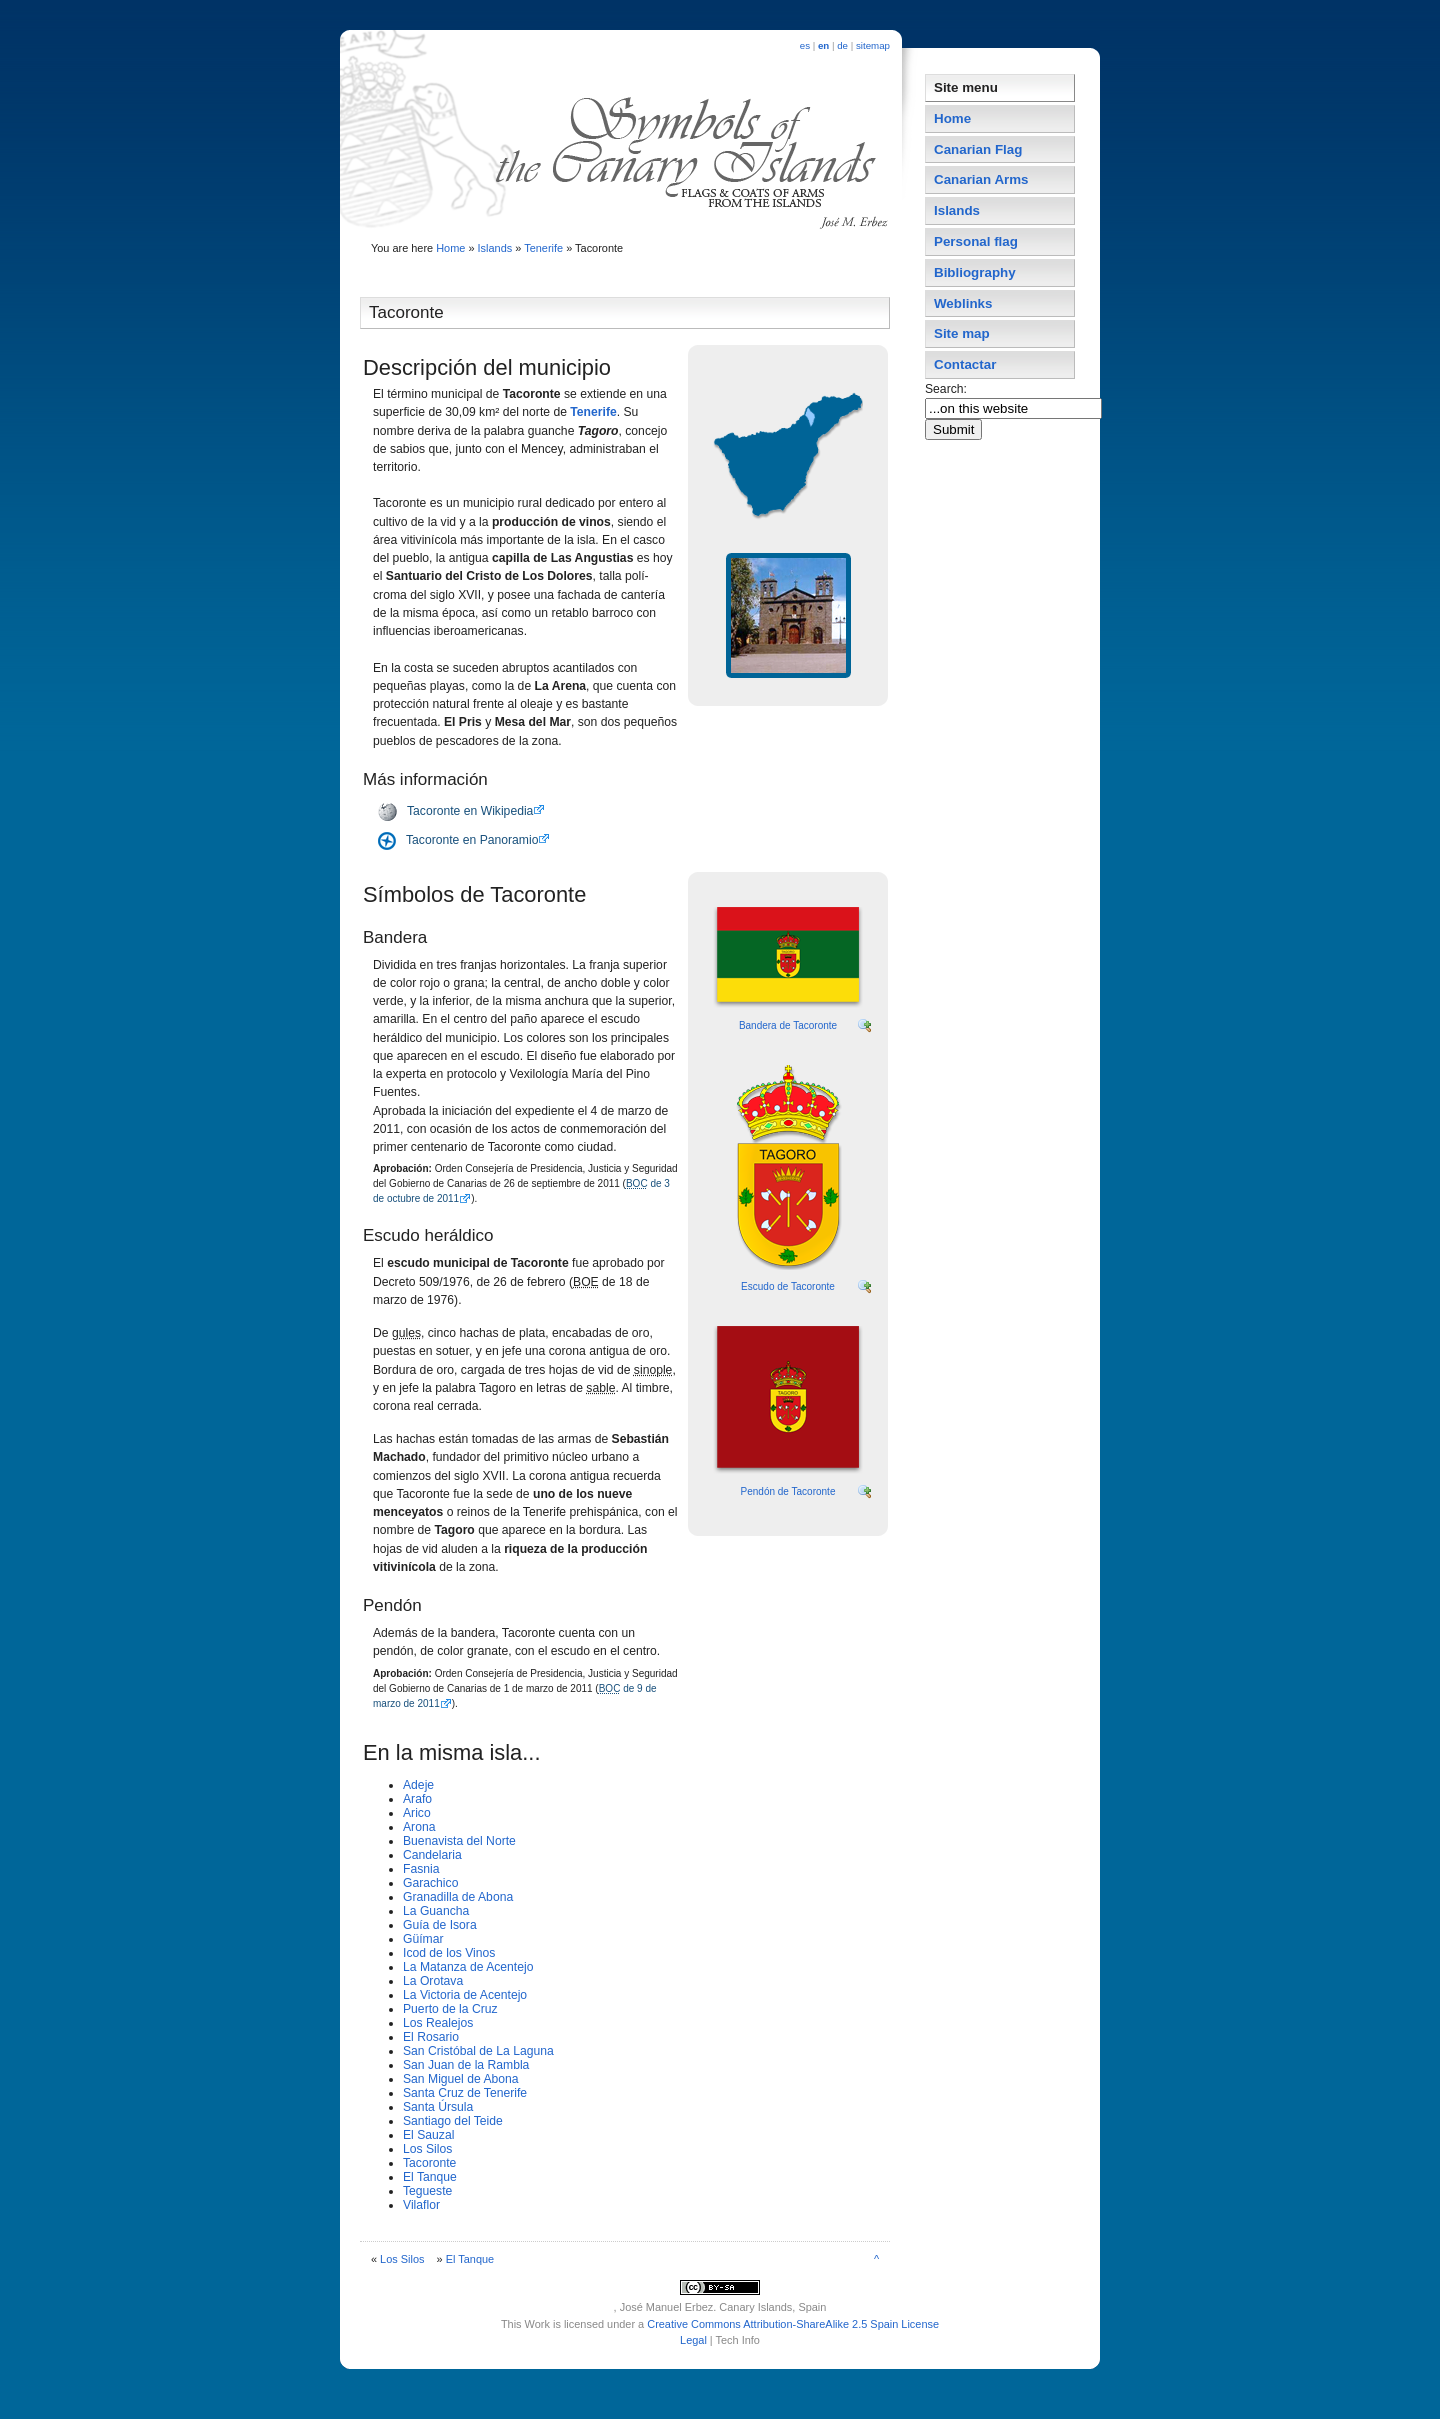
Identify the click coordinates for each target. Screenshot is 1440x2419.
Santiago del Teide (453, 2121)
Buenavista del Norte (459, 1841)
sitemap (873, 45)
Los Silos (427, 2149)
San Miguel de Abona (461, 2079)
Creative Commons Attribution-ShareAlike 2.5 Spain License (793, 2324)
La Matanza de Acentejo (468, 1967)
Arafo (417, 1799)
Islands (495, 248)
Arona (419, 1827)
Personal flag (976, 241)
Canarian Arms (981, 179)
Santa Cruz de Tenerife (465, 2093)
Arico (417, 1813)
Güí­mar (423, 1939)
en (823, 45)
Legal (693, 2340)
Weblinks (963, 303)
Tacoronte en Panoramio (472, 840)
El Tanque (430, 2177)
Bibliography (975, 272)
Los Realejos (438, 2023)
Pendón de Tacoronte (788, 1491)
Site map (962, 333)
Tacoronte (429, 2163)
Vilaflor (421, 2205)
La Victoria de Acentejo (465, 1995)
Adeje (418, 1785)
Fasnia (421, 1869)
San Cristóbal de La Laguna (478, 2051)
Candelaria (432, 1855)
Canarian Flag (978, 149)
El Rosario (431, 2037)
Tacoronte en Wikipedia (470, 811)
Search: (947, 389)
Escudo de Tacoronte (788, 1286)
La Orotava (433, 1981)
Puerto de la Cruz (450, 2009)
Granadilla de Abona (458, 1897)
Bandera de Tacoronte (788, 1025)
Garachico (430, 1883)
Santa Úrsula (438, 2107)
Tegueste (427, 2191)
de (842, 45)
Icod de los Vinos (449, 1953)
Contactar (965, 364)
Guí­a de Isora (440, 1925)
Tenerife (543, 248)
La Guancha (436, 1911)
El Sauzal (428, 2135)
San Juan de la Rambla (466, 2065)
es (805, 45)
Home (450, 248)
